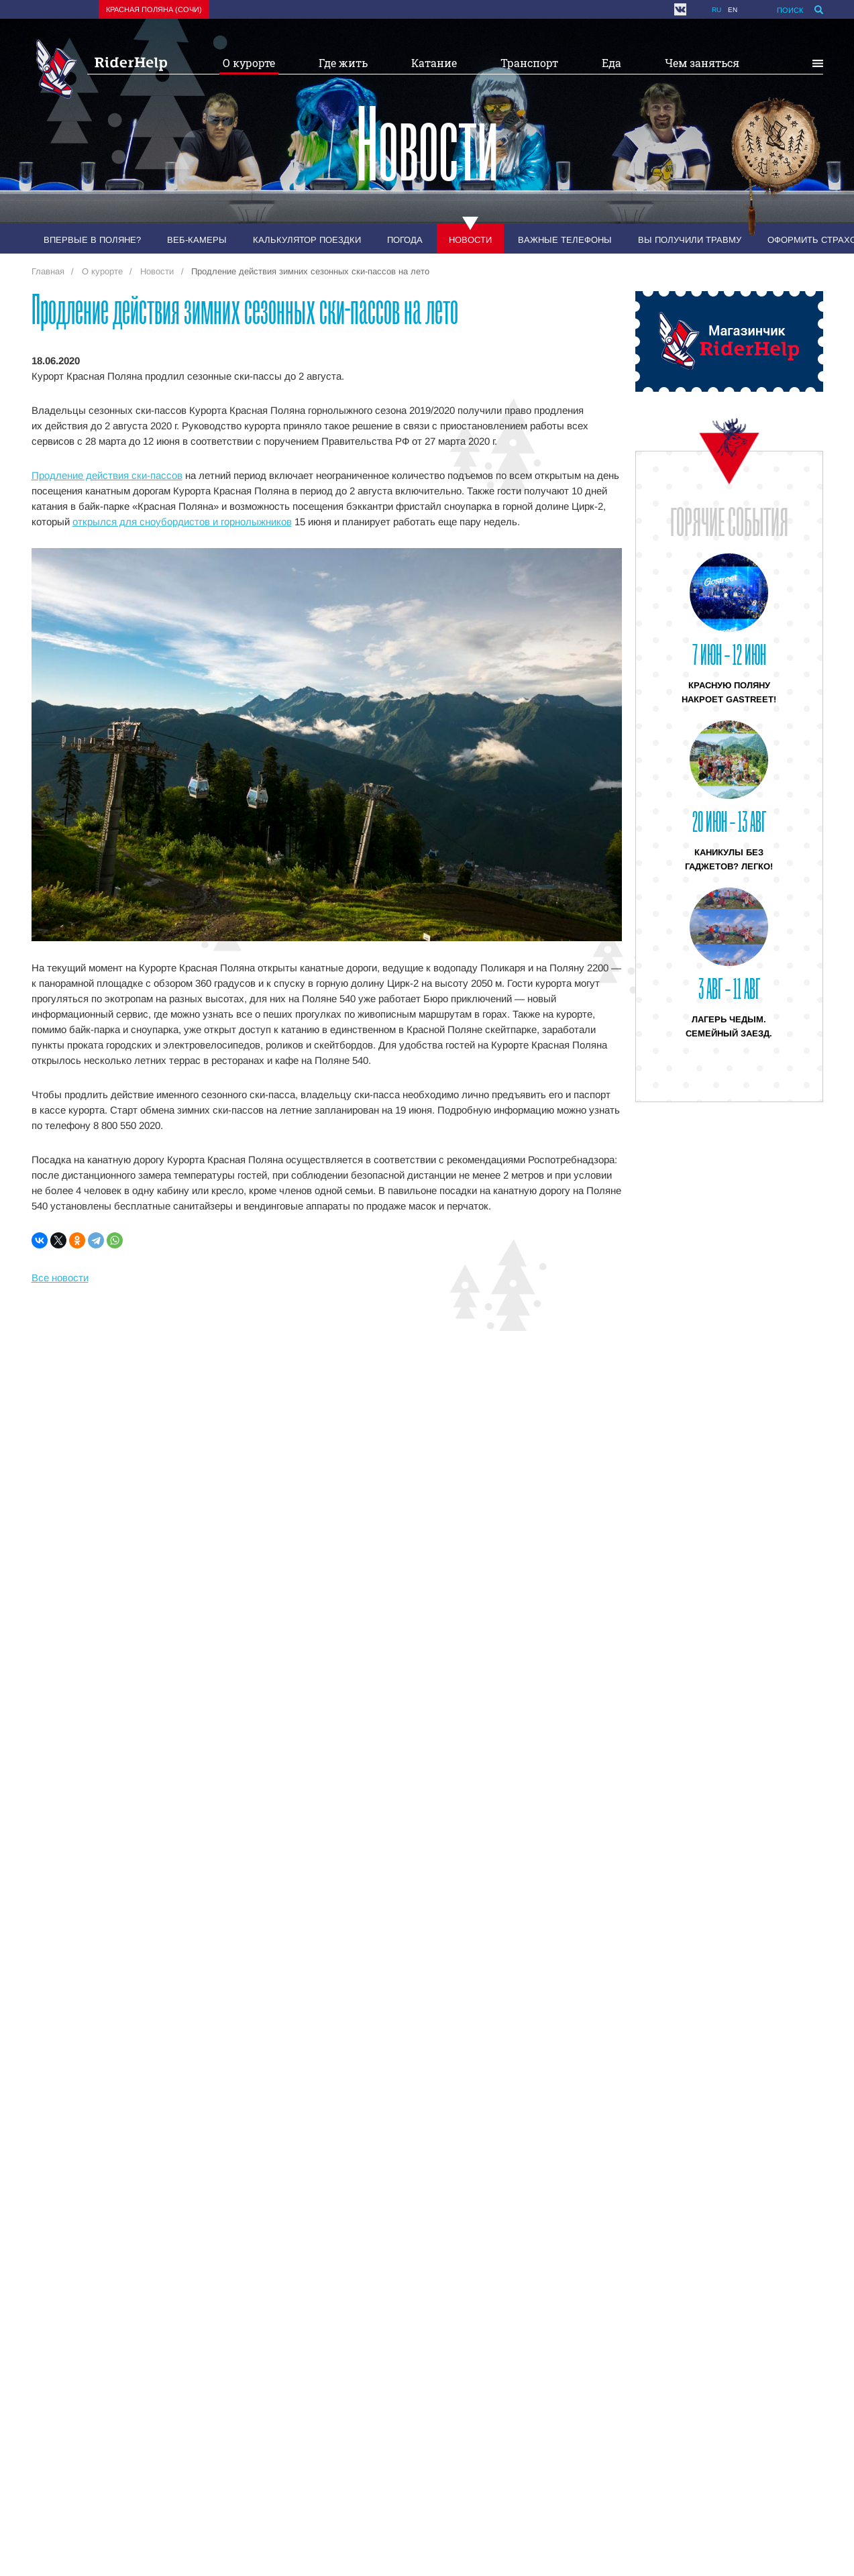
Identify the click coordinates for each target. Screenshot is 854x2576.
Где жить (343, 63)
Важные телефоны (565, 240)
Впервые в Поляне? (92, 240)
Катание (434, 63)
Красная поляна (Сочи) (154, 9)
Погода (405, 240)
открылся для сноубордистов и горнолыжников (182, 521)
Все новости (60, 1277)
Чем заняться (702, 63)
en (732, 9)
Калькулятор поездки (307, 240)
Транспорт (529, 63)
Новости (470, 240)
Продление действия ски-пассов (107, 475)
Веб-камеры (197, 240)
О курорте (249, 63)
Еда (611, 63)
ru (716, 9)
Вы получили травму (689, 240)
